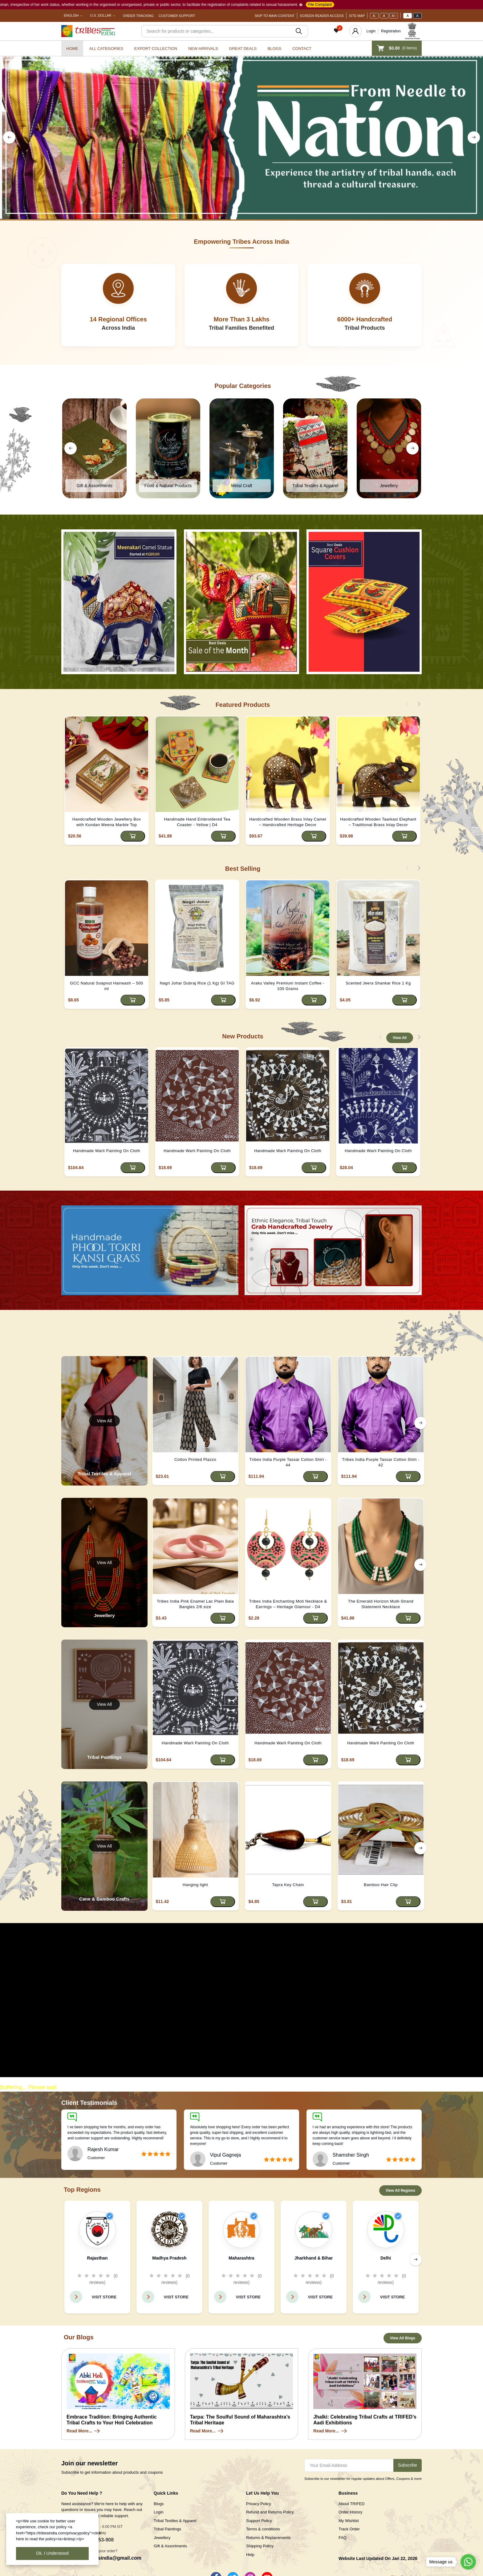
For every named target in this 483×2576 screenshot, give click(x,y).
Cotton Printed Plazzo (195, 1459)
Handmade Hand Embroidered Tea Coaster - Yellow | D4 (197, 822)
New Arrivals (203, 48)
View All (400, 1038)
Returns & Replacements (268, 2537)
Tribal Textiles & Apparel (175, 2520)
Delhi (385, 2258)
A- (374, 16)
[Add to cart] (132, 836)
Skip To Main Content (275, 16)
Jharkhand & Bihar (313, 2258)
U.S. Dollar (100, 15)
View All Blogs (402, 2338)
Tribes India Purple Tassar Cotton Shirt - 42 (381, 1462)
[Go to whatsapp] (468, 2562)
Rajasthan (97, 2258)
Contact (301, 48)
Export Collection (155, 48)
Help (250, 2554)
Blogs (275, 48)
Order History (350, 2512)
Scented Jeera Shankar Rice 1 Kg (378, 983)
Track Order (349, 2529)
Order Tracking (138, 16)
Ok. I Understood (52, 2553)
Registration (391, 31)
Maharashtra (241, 2258)
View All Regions (400, 2190)
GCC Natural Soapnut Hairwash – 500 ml (106, 986)
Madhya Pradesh (169, 2258)
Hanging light (195, 1884)
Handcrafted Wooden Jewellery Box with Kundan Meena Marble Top (106, 822)
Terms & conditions (263, 2529)
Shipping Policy (260, 2546)
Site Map (357, 16)
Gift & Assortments (170, 2546)
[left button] (9, 137)
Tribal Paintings (167, 2529)
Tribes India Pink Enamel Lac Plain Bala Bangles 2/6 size (195, 1604)
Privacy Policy (258, 2503)
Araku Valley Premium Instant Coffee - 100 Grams (287, 986)
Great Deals (243, 48)
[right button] (474, 137)
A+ (394, 16)
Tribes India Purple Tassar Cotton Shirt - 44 (288, 1462)
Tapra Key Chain (288, 1884)
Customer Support (177, 16)
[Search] (224, 31)
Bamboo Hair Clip (381, 1884)
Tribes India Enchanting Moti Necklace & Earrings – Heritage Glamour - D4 (288, 1604)
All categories (106, 48)
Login (371, 31)
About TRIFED (351, 2503)
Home (72, 48)
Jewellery (162, 2537)
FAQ (343, 2537)
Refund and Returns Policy (270, 2512)
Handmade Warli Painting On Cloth (106, 1150)
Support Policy (259, 2520)
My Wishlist (349, 2520)
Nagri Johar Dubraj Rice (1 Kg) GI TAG (197, 983)
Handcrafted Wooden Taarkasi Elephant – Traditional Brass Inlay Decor (378, 822)
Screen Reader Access (321, 16)
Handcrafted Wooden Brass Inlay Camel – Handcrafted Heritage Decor (287, 822)
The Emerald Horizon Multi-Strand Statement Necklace (381, 1604)
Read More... (84, 2431)
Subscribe (407, 2465)
